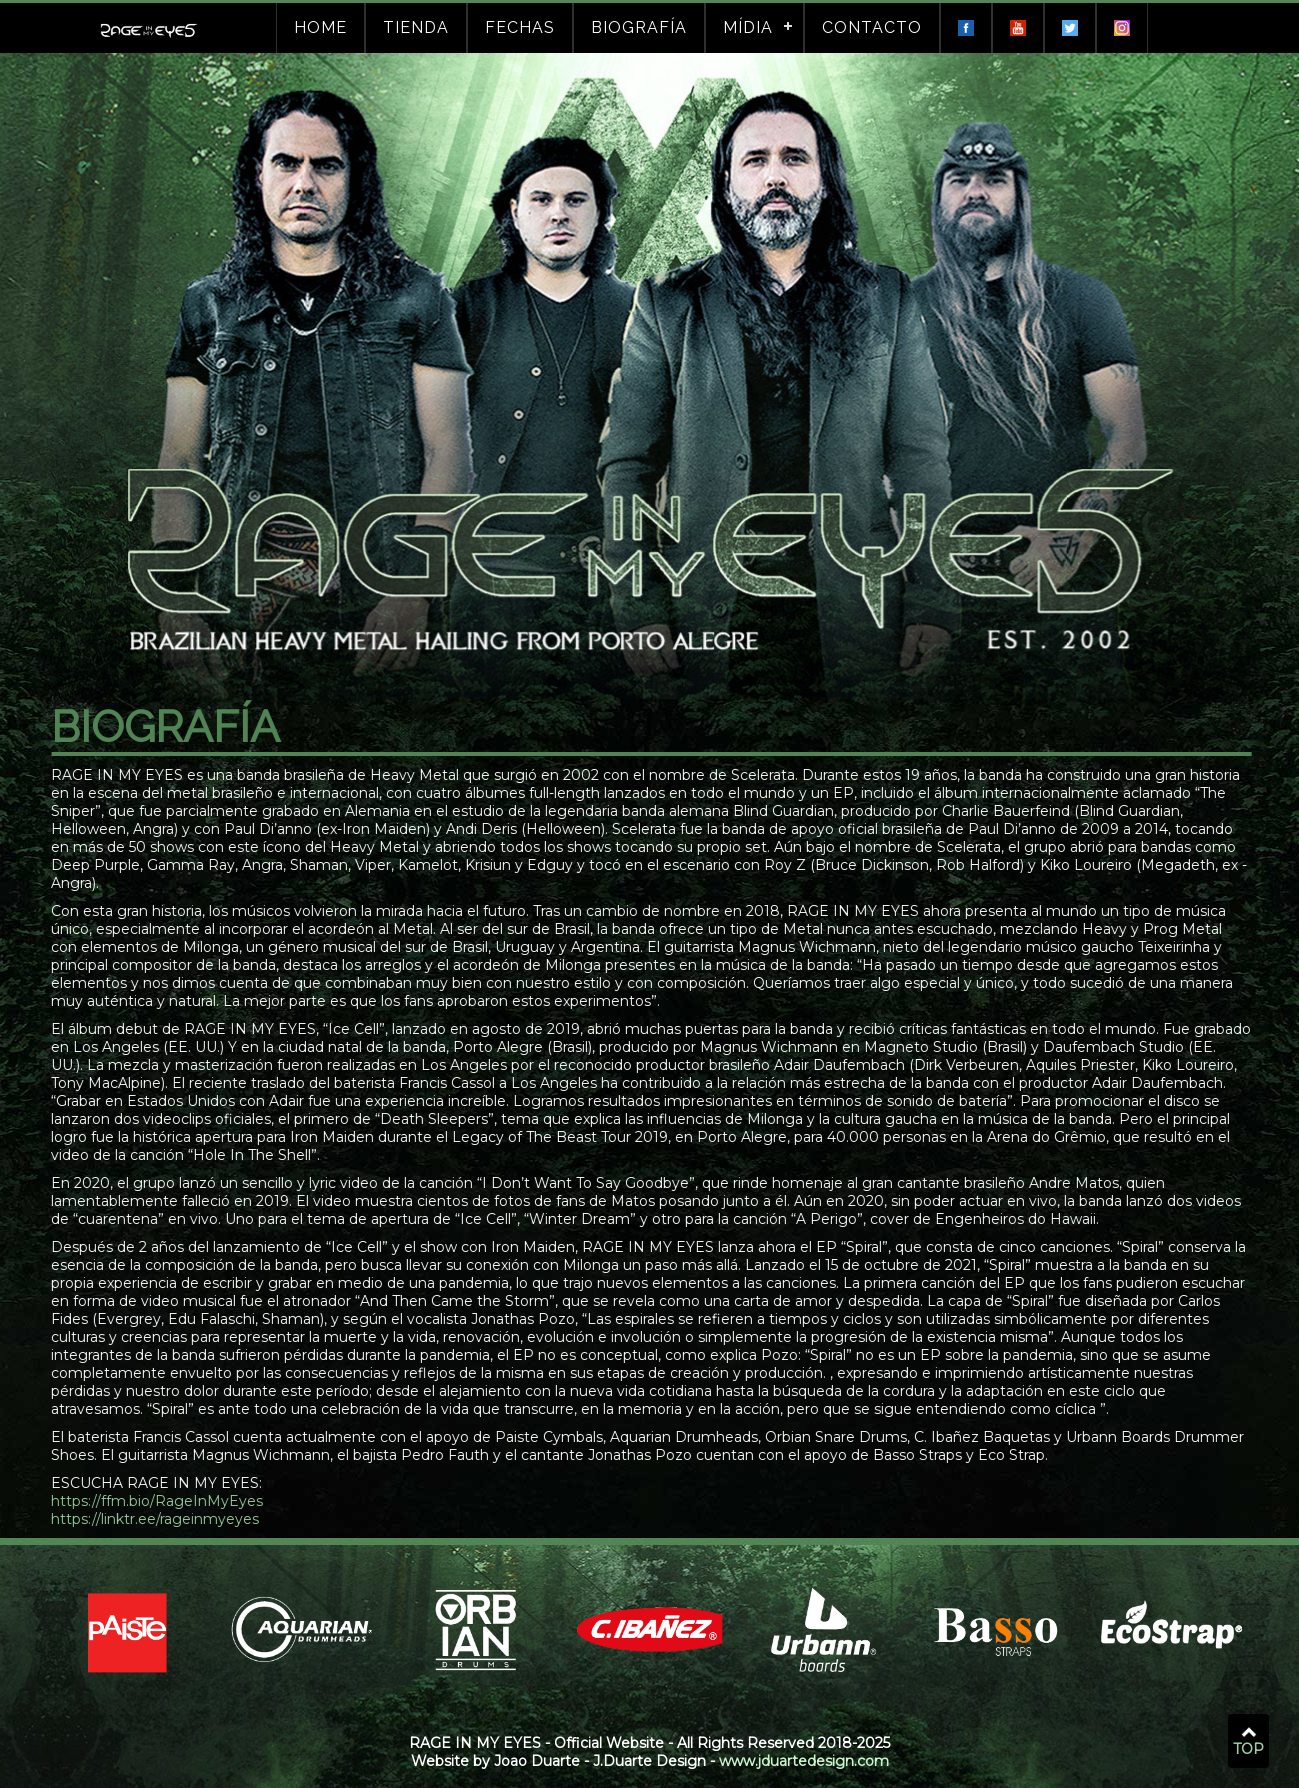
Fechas (520, 27)
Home (320, 27)
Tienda (416, 27)
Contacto (872, 27)
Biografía (639, 27)
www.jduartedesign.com (804, 1761)
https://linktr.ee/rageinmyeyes (160, 1519)
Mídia (748, 27)
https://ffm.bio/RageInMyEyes (162, 1501)
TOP (1248, 1742)
